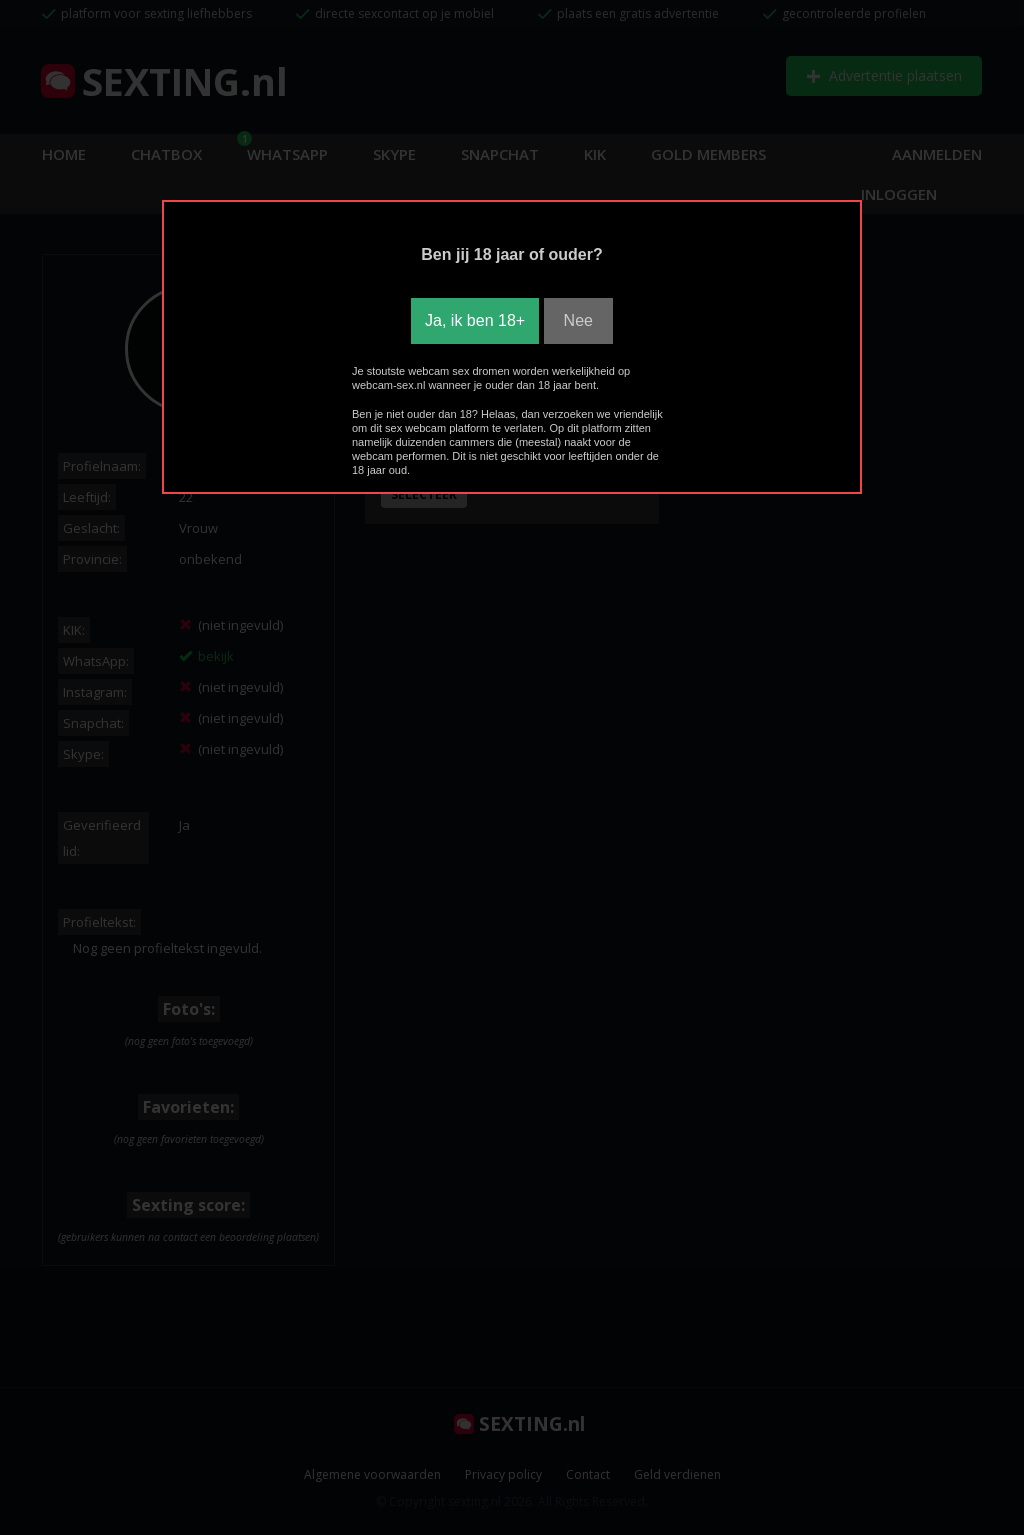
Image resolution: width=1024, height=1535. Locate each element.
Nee (578, 320)
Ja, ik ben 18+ (475, 320)
